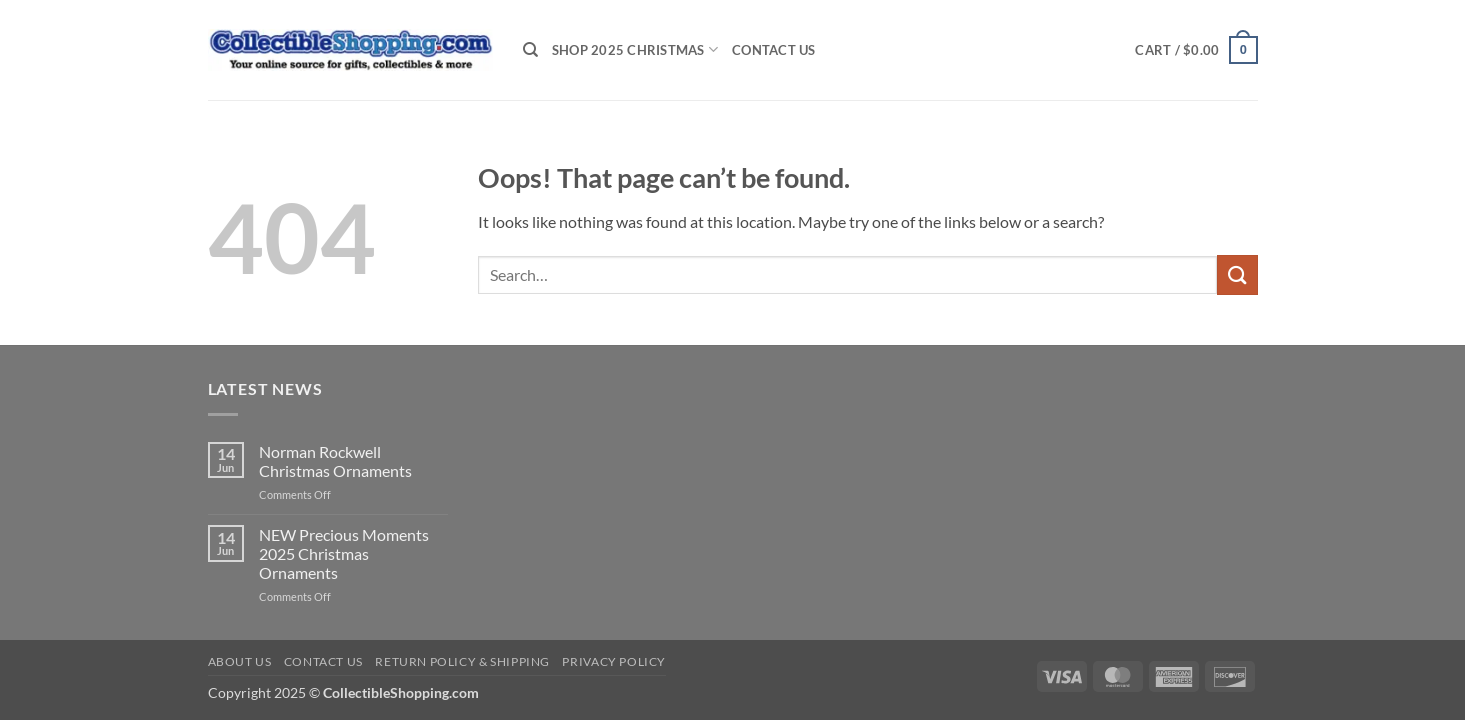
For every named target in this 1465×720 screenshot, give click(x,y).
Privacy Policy (614, 661)
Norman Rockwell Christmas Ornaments (335, 461)
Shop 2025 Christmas (635, 49)
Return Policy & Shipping (462, 661)
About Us (240, 661)
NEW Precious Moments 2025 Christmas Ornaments (344, 553)
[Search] (530, 50)
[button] (1196, 50)
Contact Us (774, 50)
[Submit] (1237, 274)
